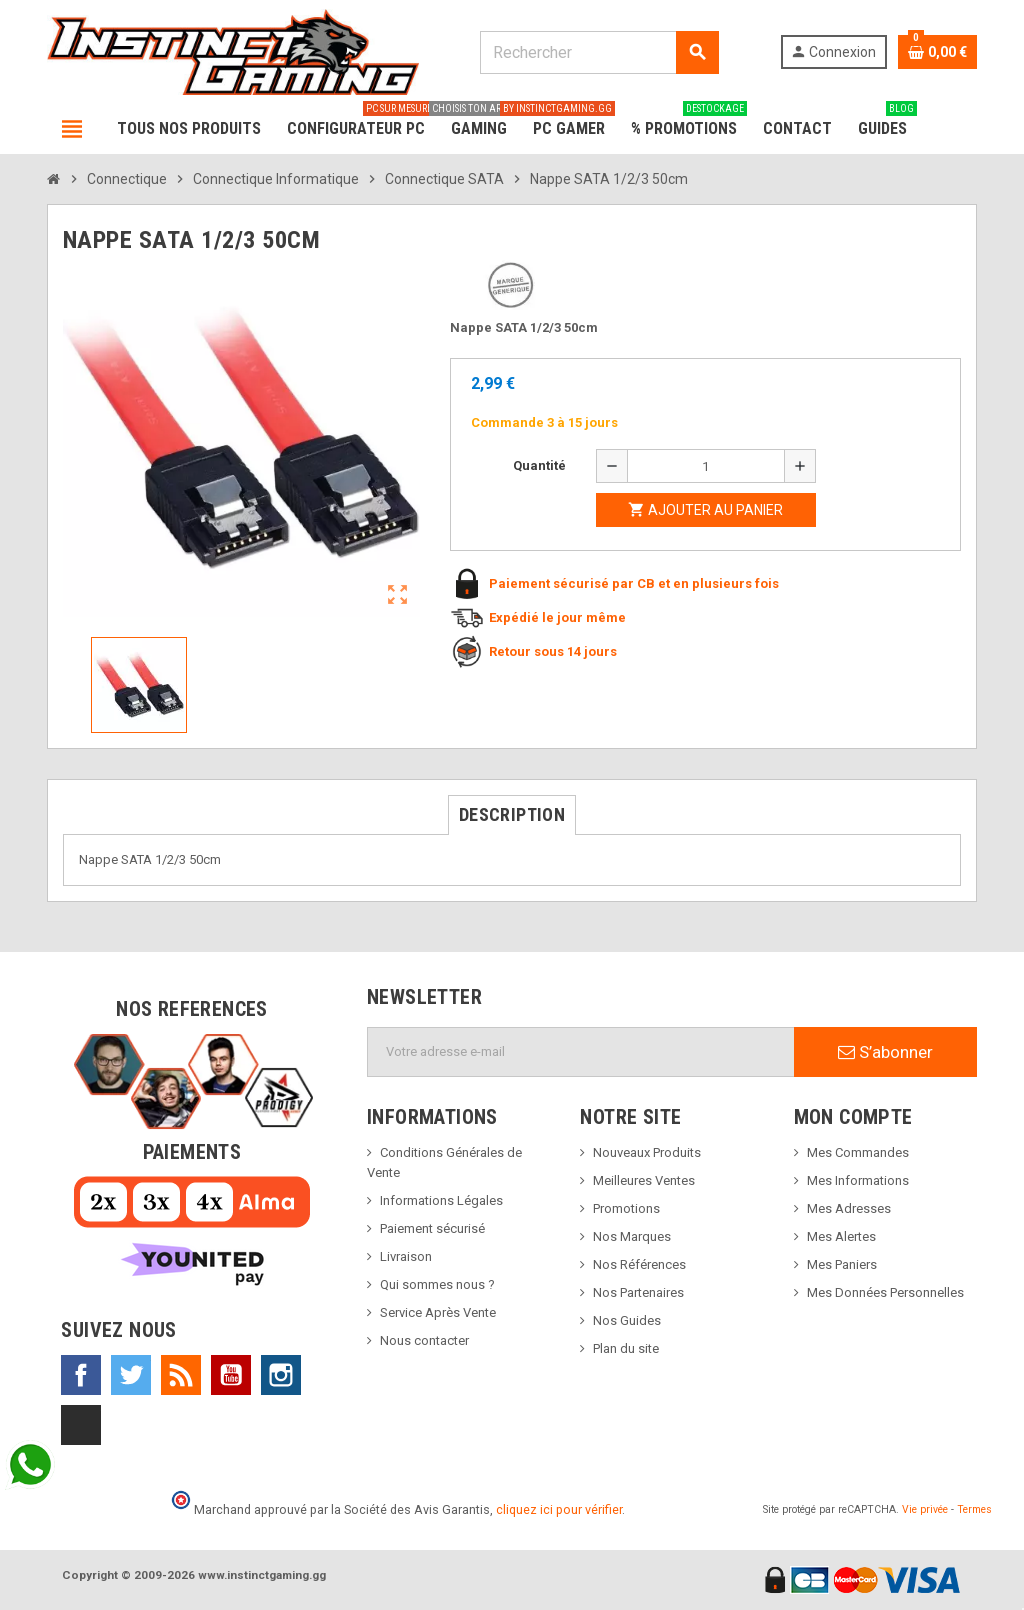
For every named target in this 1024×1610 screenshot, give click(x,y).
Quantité (539, 465)
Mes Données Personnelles (885, 1292)
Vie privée (925, 1509)
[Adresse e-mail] (581, 1052)
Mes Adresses (849, 1208)
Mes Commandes (858, 1152)
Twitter (131, 1375)
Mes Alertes (841, 1236)
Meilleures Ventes (644, 1180)
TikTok (81, 1425)
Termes (974, 1509)
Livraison (406, 1256)
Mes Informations (858, 1180)
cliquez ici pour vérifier (559, 1509)
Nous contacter (424, 1340)
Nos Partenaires (638, 1292)
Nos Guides (627, 1320)
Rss (181, 1375)
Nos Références (639, 1264)
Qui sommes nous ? (437, 1284)
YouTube (231, 1375)
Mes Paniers (842, 1264)
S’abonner (885, 1052)
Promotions (626, 1208)
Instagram (281, 1375)
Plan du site (626, 1348)
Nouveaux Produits (647, 1152)
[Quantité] (706, 466)
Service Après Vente (438, 1312)
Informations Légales (441, 1200)
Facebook (81, 1375)
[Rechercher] (599, 52)
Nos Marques (632, 1236)
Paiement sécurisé (432, 1228)
